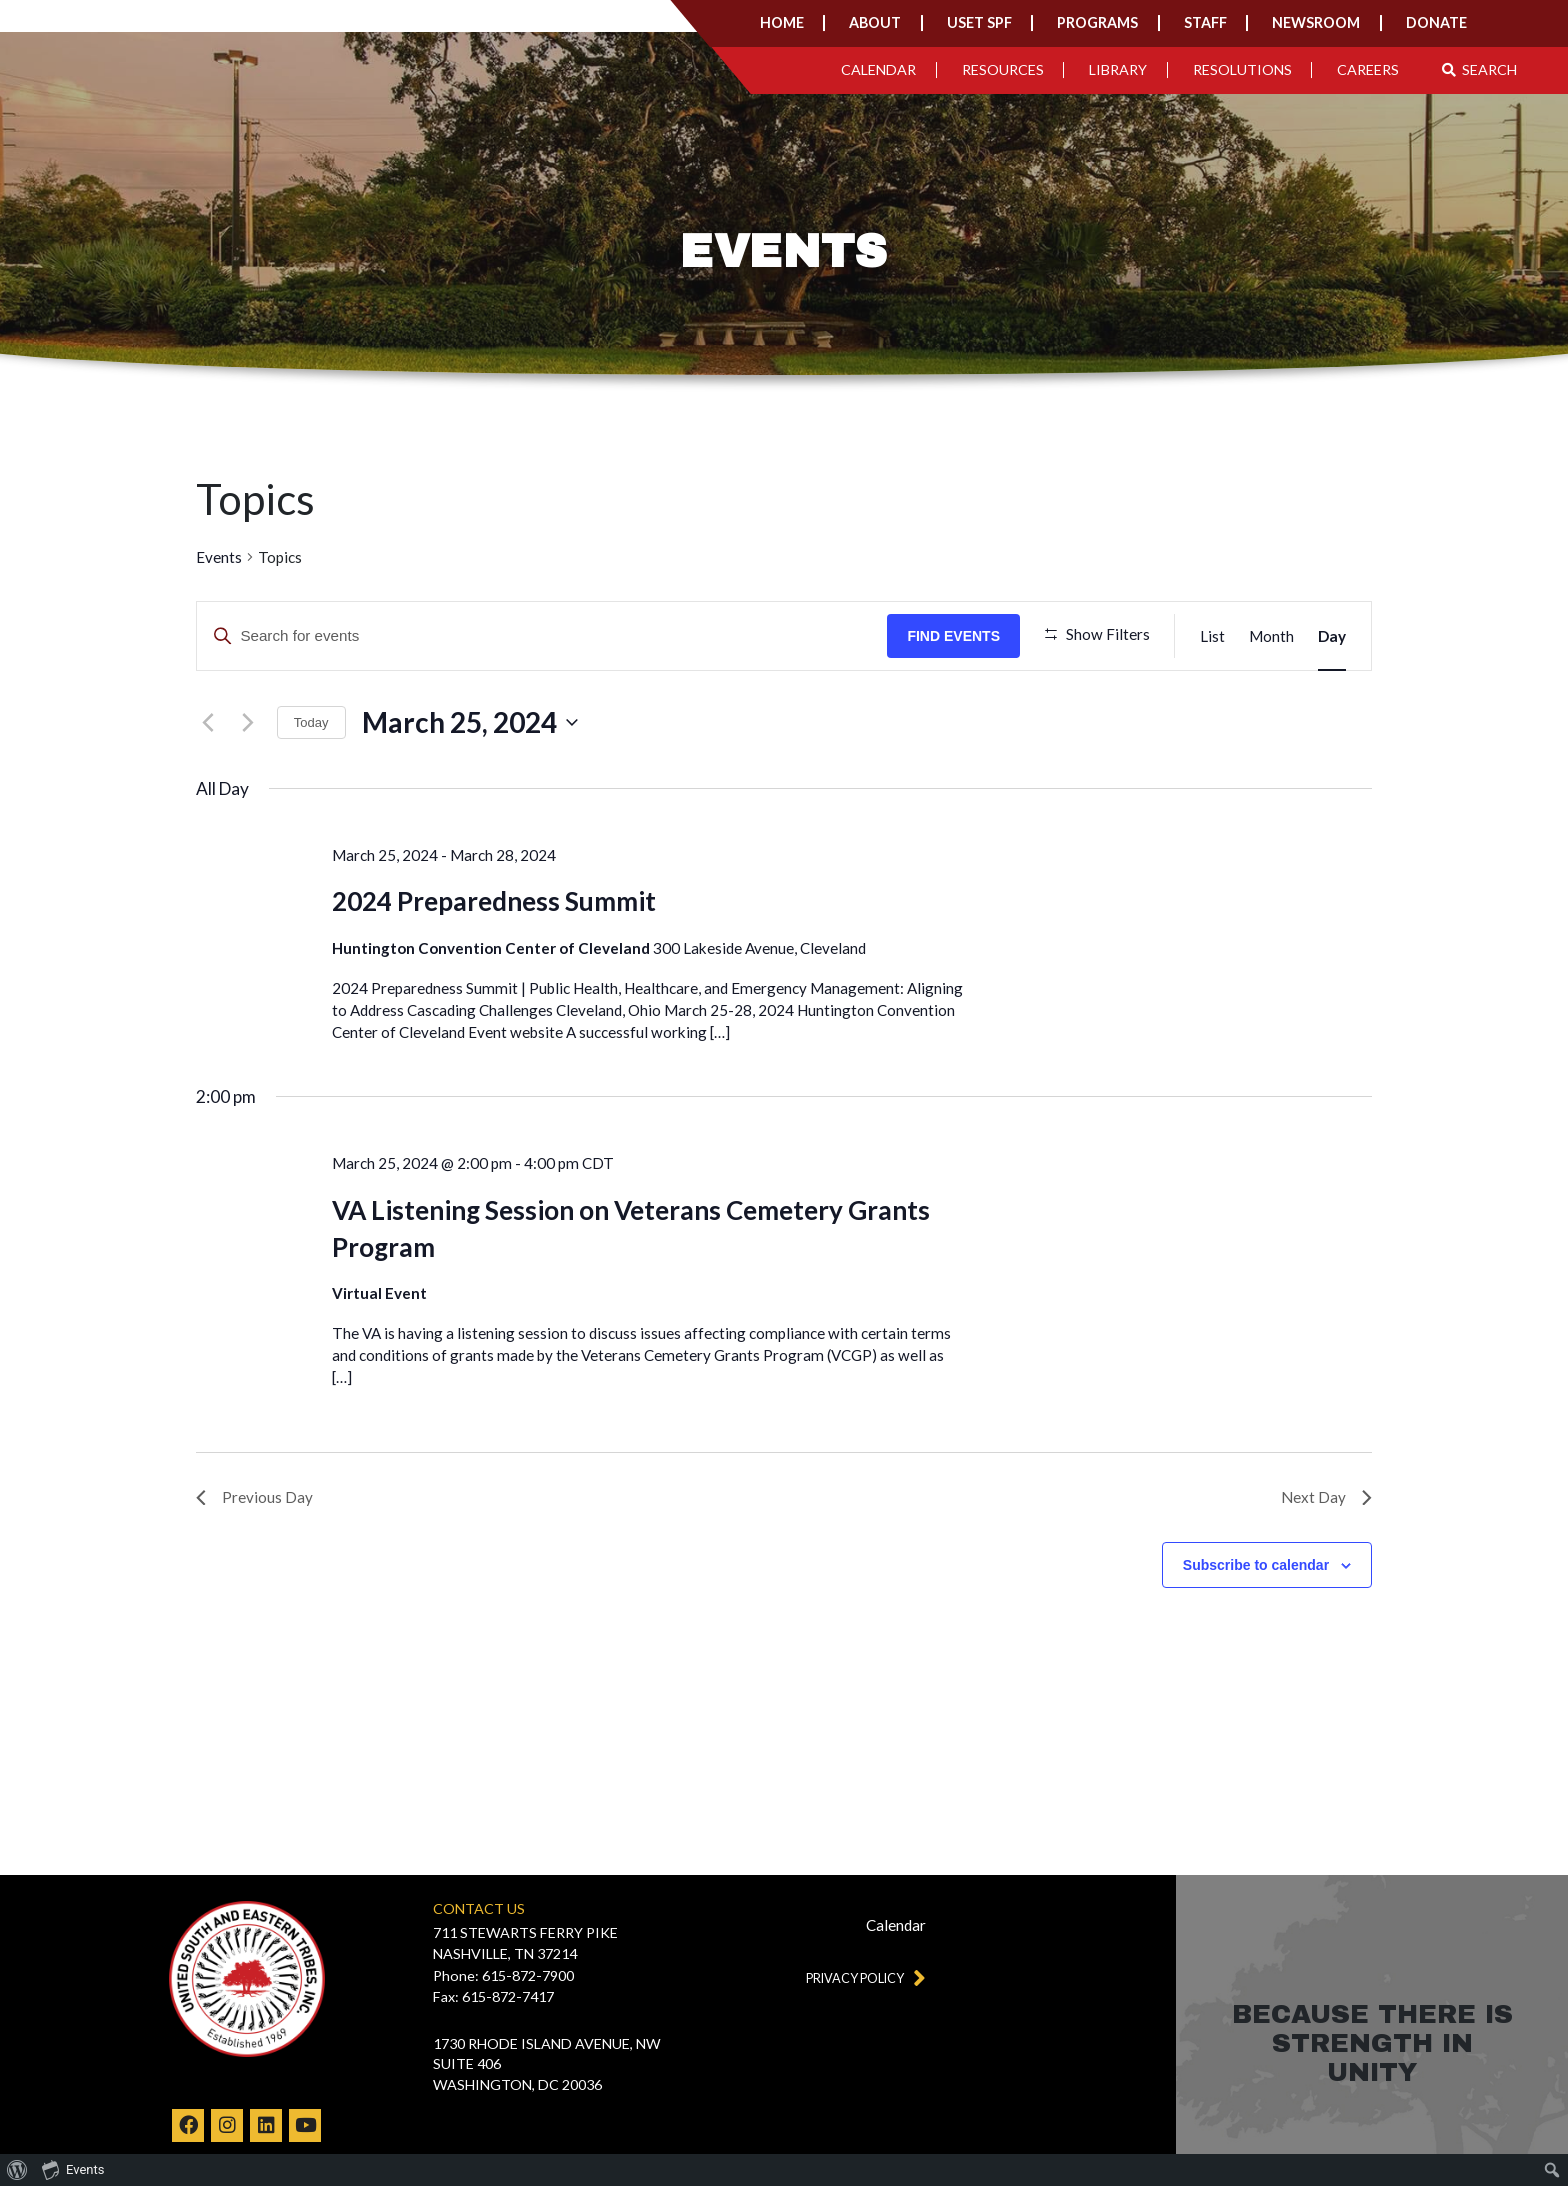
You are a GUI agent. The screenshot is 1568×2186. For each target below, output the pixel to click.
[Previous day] (208, 786)
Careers (1368, 69)
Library (1118, 69)
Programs (1097, 22)
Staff (1205, 22)
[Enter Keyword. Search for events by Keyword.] (545, 636)
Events (219, 557)
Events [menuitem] (73, 2169)
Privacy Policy (864, 1978)
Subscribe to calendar (1256, 1628)
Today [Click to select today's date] (311, 785)
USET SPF (979, 22)
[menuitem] (17, 2170)
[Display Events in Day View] (1332, 636)
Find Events (959, 636)
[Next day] (248, 786)
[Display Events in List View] (1212, 636)
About (875, 22)
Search (1480, 69)
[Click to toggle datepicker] (470, 786)
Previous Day (254, 1560)
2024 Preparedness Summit (494, 964)
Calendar (878, 69)
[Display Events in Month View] (1271, 636)
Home (782, 22)
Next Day (1326, 1560)
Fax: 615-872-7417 (493, 1996)
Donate (1436, 22)
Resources (1003, 69)
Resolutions (1242, 69)
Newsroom (1316, 22)
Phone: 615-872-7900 (503, 1975)
